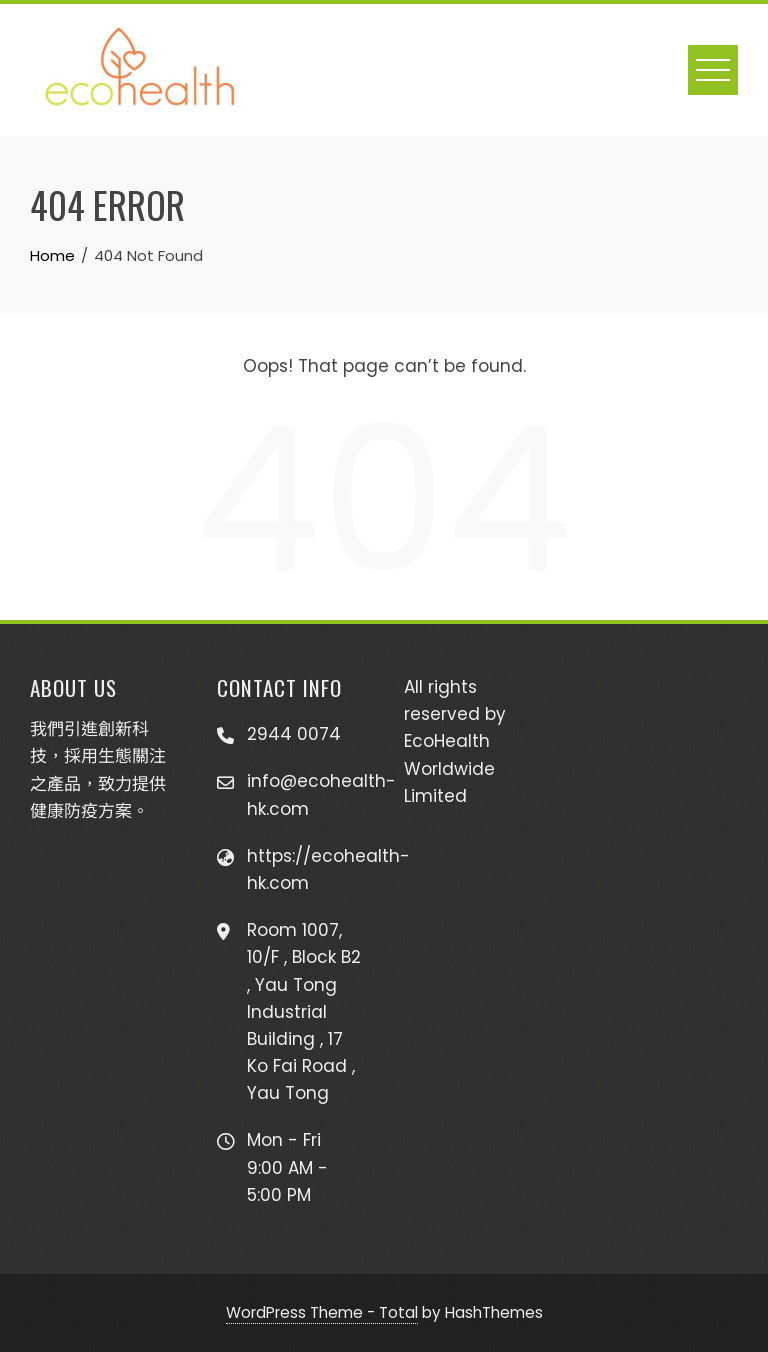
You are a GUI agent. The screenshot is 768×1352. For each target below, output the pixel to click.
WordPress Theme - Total (322, 1312)
